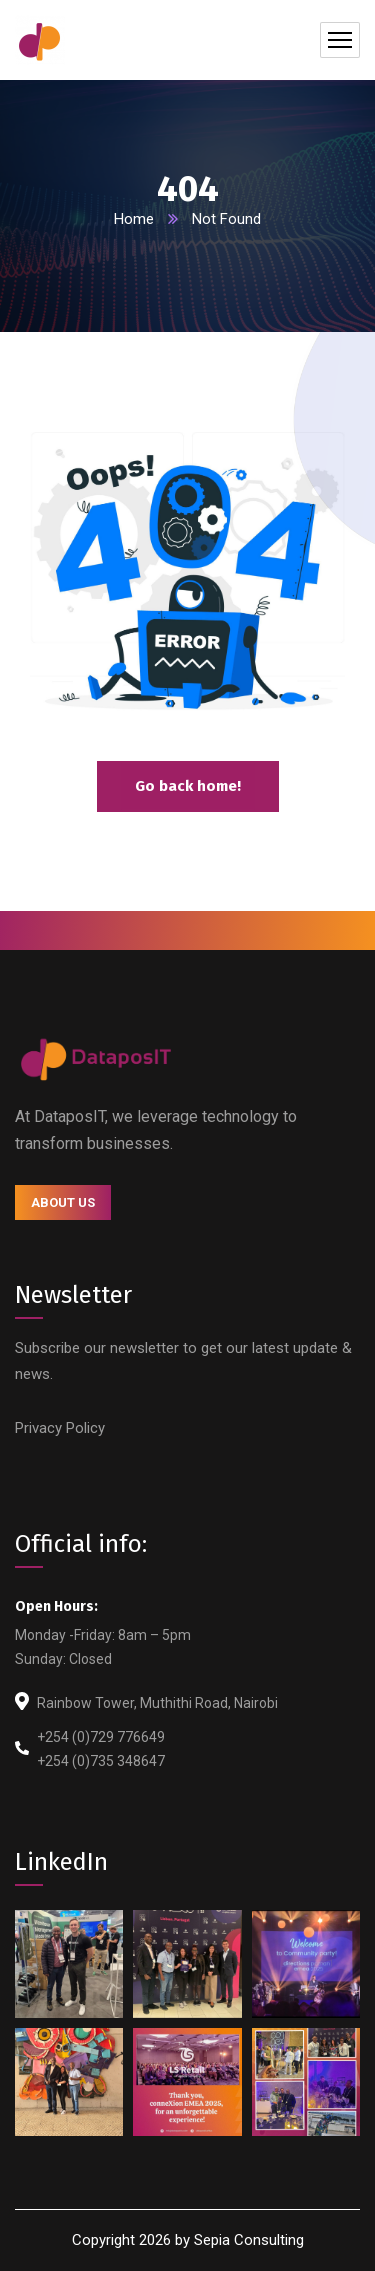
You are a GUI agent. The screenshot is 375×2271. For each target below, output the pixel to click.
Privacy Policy (60, 1428)
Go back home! (188, 786)
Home (134, 219)
